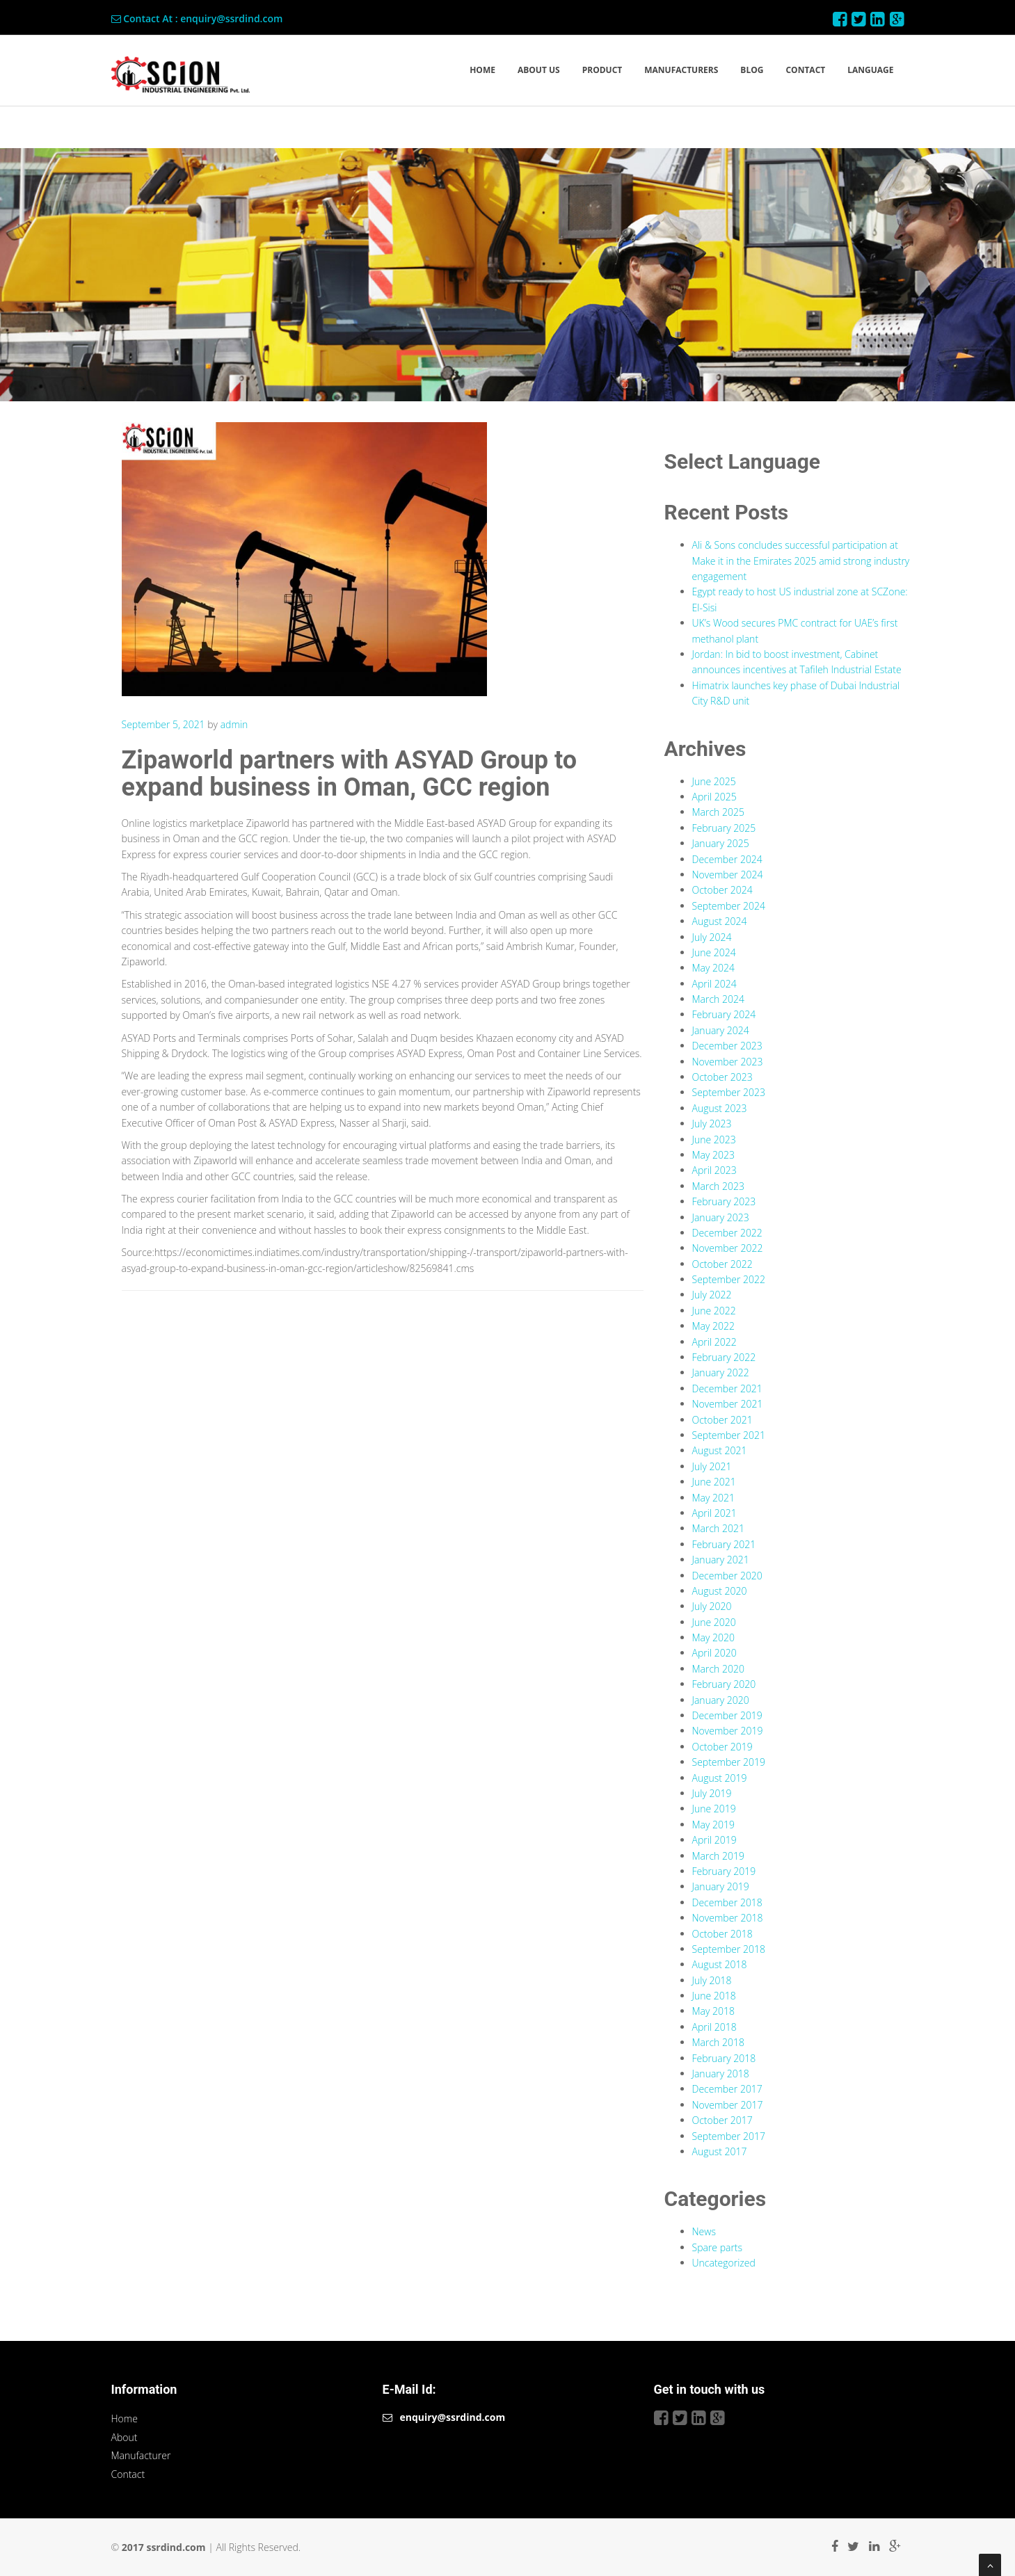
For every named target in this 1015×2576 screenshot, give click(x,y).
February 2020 (724, 1684)
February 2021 (724, 1544)
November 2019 (727, 1730)
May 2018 (713, 2011)
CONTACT (805, 70)
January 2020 (720, 1700)
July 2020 (712, 1606)
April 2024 (714, 983)
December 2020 (727, 1575)
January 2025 (720, 843)
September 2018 (728, 1949)
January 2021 (720, 1559)
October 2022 (722, 1264)
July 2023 (712, 1123)
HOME (482, 70)
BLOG (751, 70)
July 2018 (712, 1980)
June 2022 (714, 1310)
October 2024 (722, 889)
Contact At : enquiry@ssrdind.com (197, 18)
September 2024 (728, 905)
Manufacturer (141, 2455)
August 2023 (719, 1108)
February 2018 (724, 2058)
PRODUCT (602, 70)
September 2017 (728, 2136)
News (704, 2231)
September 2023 (728, 1092)
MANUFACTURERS (681, 70)
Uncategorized (724, 2262)
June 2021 (714, 1481)
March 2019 (718, 1855)
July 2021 (712, 1466)
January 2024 (720, 1030)
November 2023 (727, 1061)
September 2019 (728, 1762)
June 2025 (714, 781)
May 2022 (713, 1326)
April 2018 (714, 2027)
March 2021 (718, 1528)
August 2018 (719, 1964)
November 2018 (727, 1917)
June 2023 (714, 1139)
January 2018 (720, 2073)
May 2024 (713, 967)
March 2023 (718, 1186)
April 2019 (714, 1839)
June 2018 (714, 1995)
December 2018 (727, 1902)
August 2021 (719, 1450)
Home (124, 2418)
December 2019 (727, 1715)
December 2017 (727, 2088)
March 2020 (718, 1668)
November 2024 (727, 874)
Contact (128, 2474)
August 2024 (719, 921)
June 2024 (714, 952)
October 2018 (722, 1933)
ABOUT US (539, 70)
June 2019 (714, 1808)
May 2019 (713, 1824)
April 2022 (714, 1342)
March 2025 (718, 812)
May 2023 (713, 1154)
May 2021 (713, 1497)
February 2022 (724, 1357)
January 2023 (720, 1217)
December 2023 (727, 1045)
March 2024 (718, 999)
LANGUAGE (870, 70)
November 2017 (727, 2104)
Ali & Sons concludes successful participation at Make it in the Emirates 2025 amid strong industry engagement (801, 560)
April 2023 (714, 1170)
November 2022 (727, 1248)
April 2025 (714, 796)
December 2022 (727, 1232)
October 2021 (722, 1419)
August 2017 (719, 2151)
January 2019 (720, 1886)
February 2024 (724, 1014)
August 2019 (719, 1778)
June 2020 (714, 1622)
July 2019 (712, 1793)
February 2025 (724, 828)
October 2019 (722, 1746)
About (124, 2437)
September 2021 (728, 1435)
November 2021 (727, 1403)
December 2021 (727, 1388)
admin (234, 724)
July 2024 (712, 937)
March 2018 (718, 2042)
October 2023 (722, 1077)
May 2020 (713, 1637)
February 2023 (724, 1201)
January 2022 (720, 1372)
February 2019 (724, 1871)
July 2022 (712, 1294)
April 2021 (714, 1513)
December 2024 (727, 859)
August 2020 (719, 1590)
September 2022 (728, 1279)
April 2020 (714, 1652)
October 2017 (722, 2120)
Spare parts (717, 2247)
